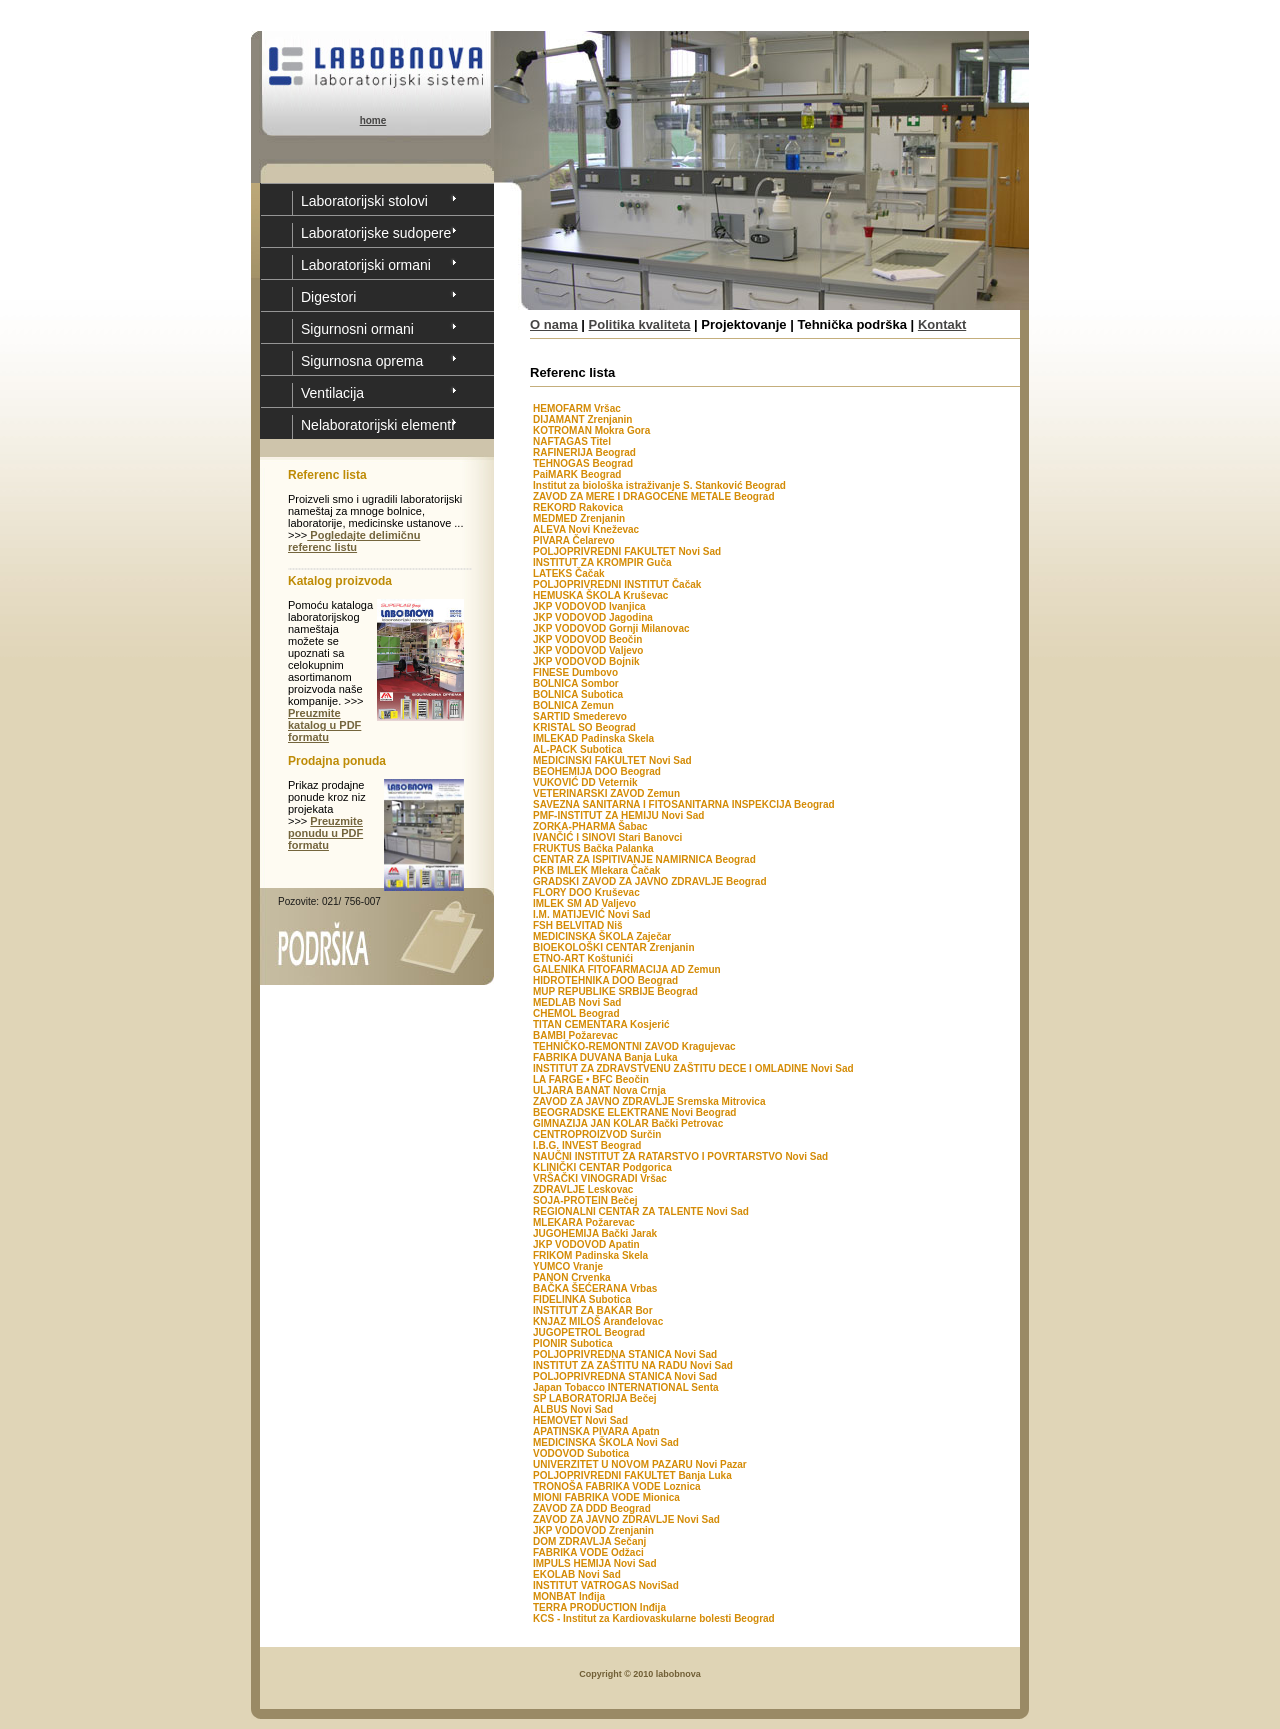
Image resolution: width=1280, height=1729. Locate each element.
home (373, 120)
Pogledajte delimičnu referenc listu (354, 541)
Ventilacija (332, 393)
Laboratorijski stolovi (364, 201)
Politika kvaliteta (640, 324)
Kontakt (942, 324)
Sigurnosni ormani (357, 329)
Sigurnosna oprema (362, 361)
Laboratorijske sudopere (376, 233)
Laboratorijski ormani (366, 265)
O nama (554, 324)
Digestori (328, 297)
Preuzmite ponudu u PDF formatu (325, 833)
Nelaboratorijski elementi (377, 425)
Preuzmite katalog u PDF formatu (324, 725)
